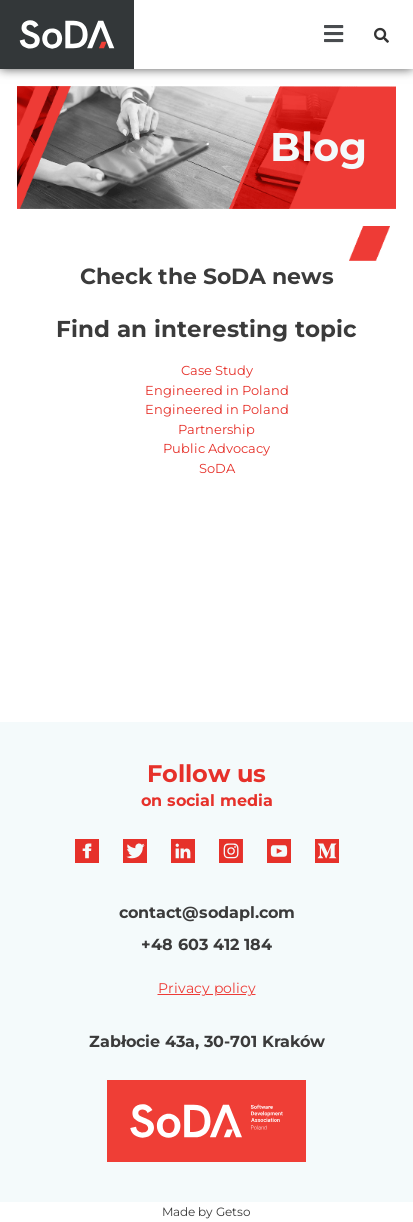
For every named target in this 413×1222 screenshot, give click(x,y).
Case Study (217, 370)
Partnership (216, 429)
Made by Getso (206, 1211)
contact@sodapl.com (207, 912)
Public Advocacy (216, 448)
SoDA (217, 468)
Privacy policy (207, 988)
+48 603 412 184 (206, 944)
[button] (334, 34)
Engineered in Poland (217, 390)
